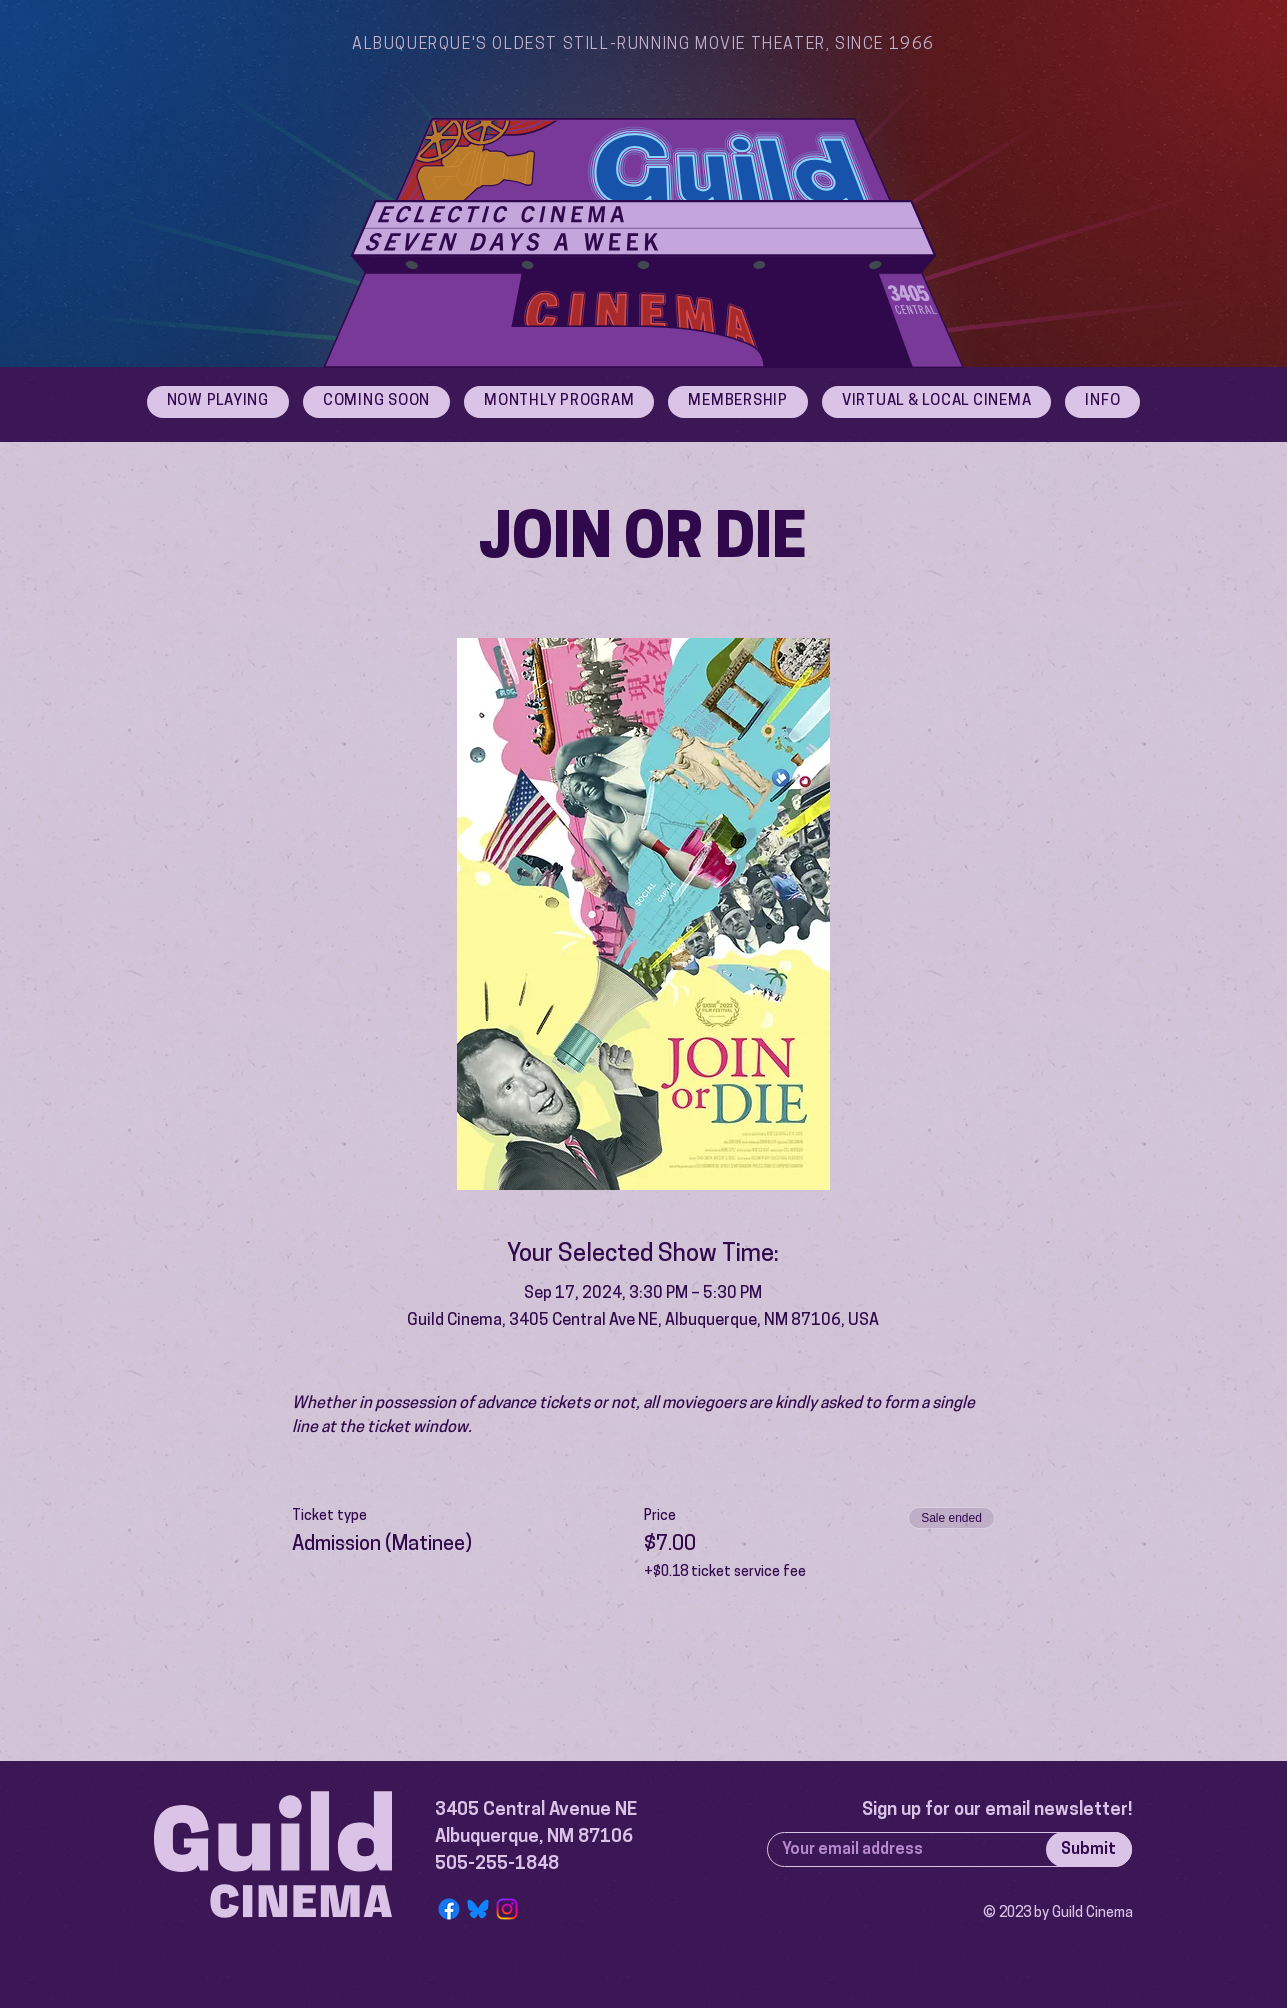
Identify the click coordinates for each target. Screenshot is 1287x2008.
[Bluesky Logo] (478, 1909)
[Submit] (1089, 1849)
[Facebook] (449, 1909)
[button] (1102, 402)
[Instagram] (507, 1909)
